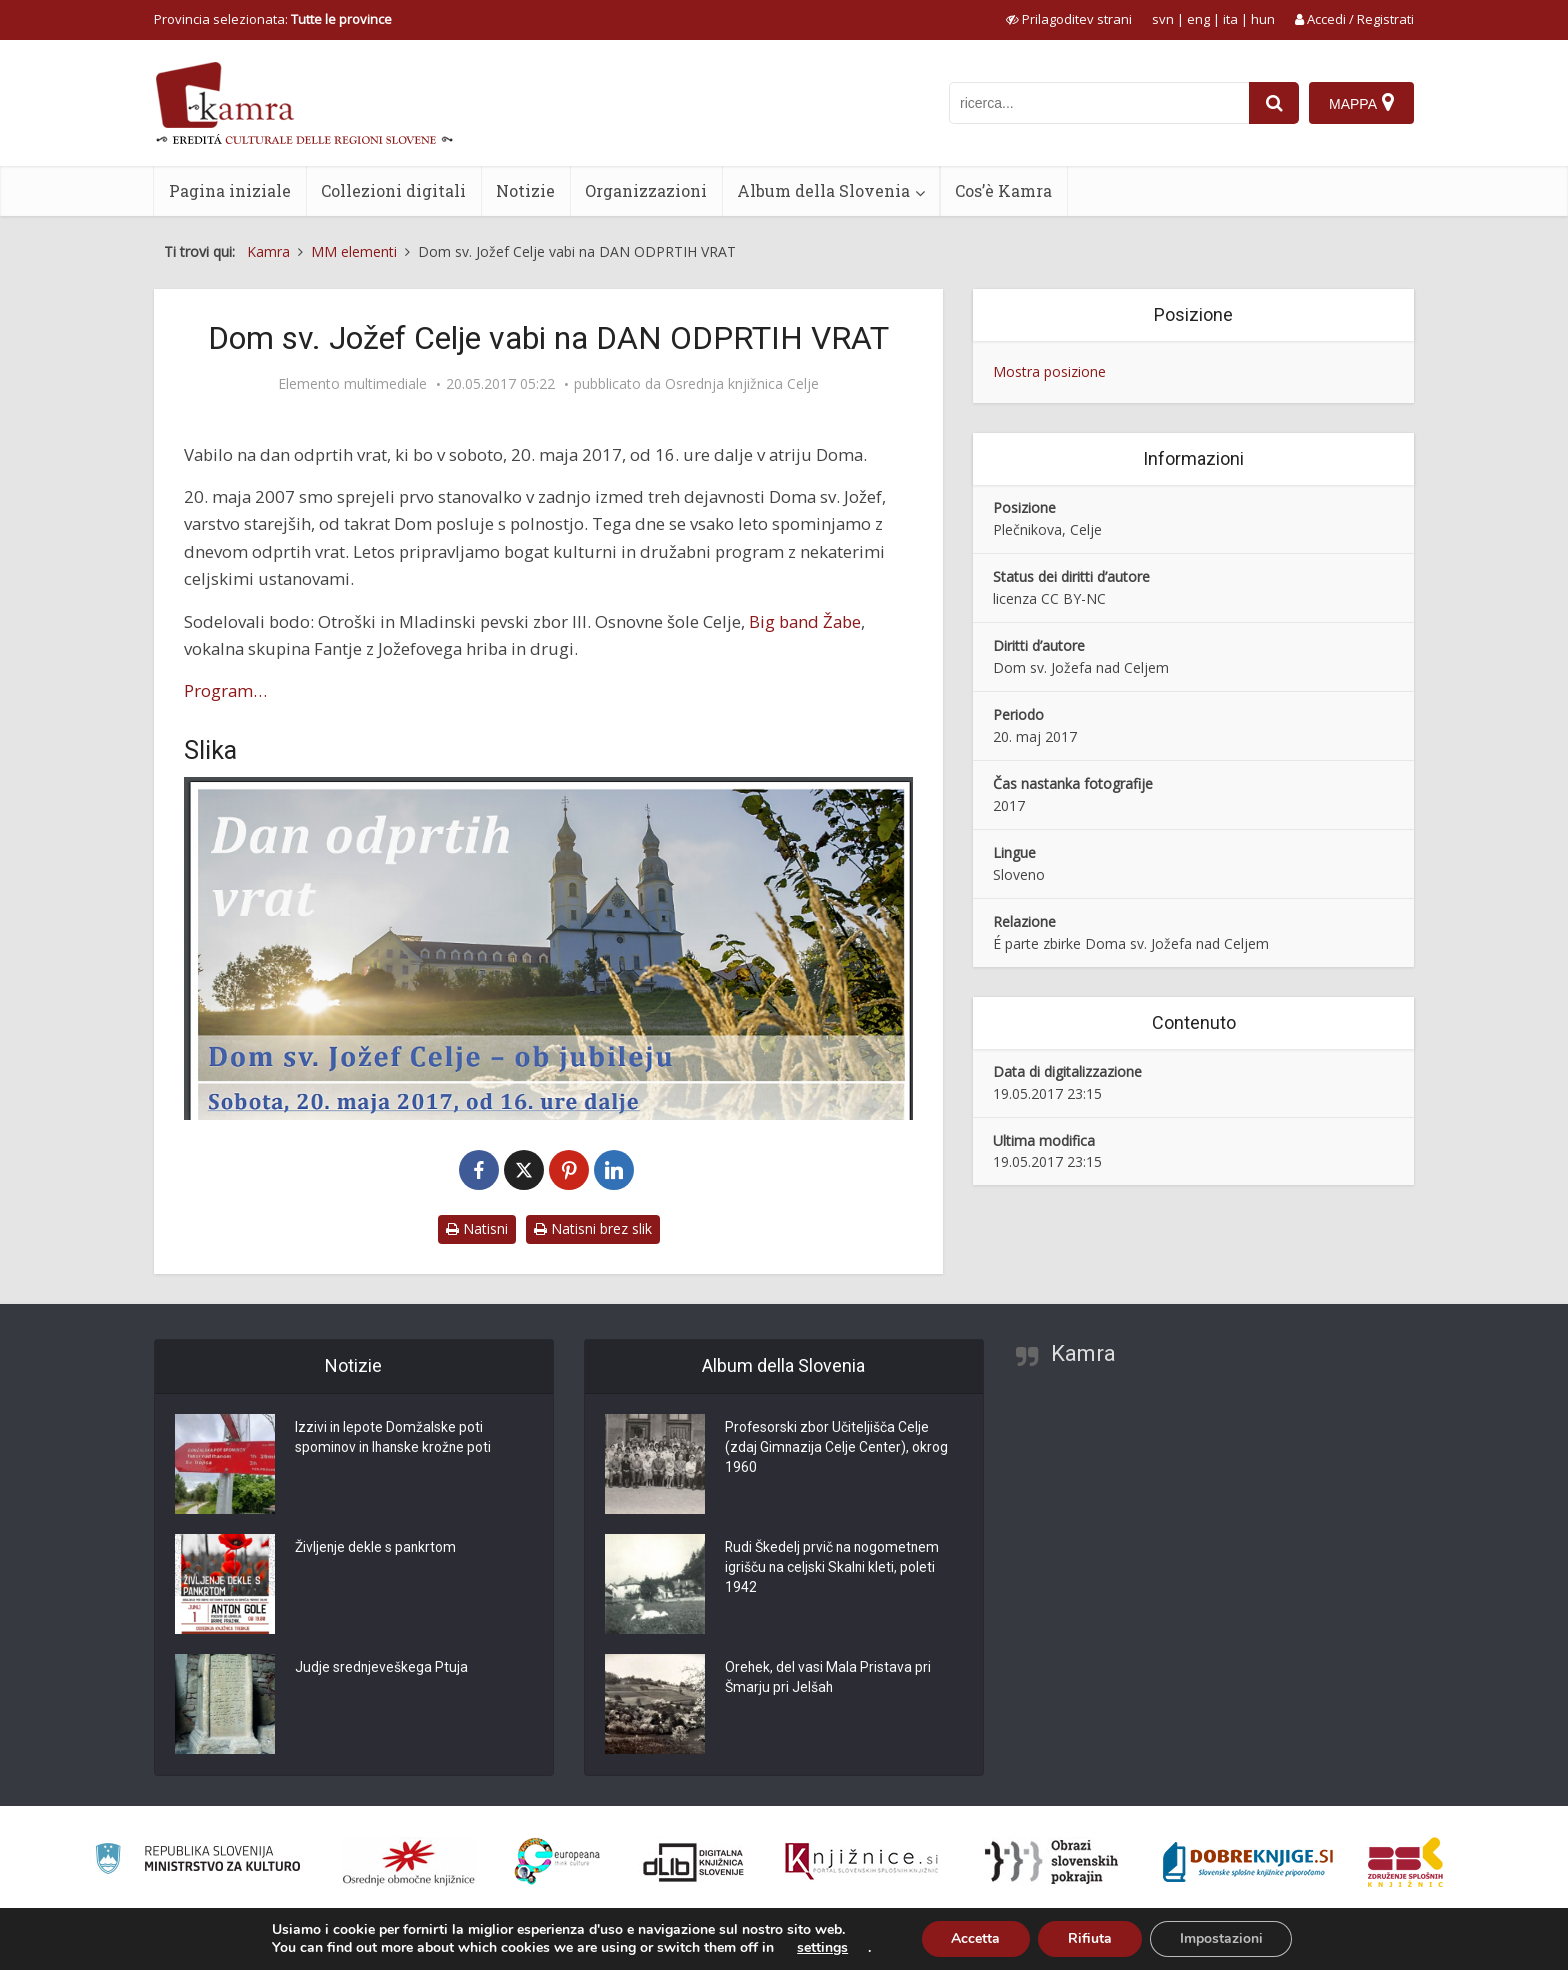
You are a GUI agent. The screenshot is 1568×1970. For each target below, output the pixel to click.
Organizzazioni (646, 190)
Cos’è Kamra (1003, 190)
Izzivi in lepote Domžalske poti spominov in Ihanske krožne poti (395, 1439)
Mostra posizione (1049, 371)
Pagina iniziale (230, 190)
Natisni (477, 1228)
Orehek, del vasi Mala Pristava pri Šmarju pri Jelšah (828, 1679)
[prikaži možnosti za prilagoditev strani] (1069, 19)
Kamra (1083, 1353)
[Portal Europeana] (557, 1861)
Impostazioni (1221, 1938)
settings (821, 1948)
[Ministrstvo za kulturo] (197, 1861)
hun (1263, 19)
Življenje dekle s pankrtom (376, 1549)
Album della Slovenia (823, 190)
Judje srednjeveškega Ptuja (382, 1669)
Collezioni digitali (393, 190)
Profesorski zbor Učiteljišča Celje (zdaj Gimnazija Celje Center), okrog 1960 (837, 1449)
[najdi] (1274, 103)
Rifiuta (1090, 1938)
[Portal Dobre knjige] (1248, 1862)
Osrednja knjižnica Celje (742, 384)
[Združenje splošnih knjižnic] (1405, 1862)
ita (1230, 19)
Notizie (525, 190)
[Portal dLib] (694, 1862)
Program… (225, 690)
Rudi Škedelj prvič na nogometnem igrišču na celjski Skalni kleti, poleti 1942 (834, 1569)
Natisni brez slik (593, 1228)
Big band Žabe (805, 621)
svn (1163, 19)
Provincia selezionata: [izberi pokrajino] (273, 19)
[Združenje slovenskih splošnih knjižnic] (861, 1862)
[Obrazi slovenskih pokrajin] (1051, 1862)
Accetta (975, 1938)
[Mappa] (1361, 103)
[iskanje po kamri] (1099, 103)
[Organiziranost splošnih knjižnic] (409, 1862)
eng (1198, 19)
